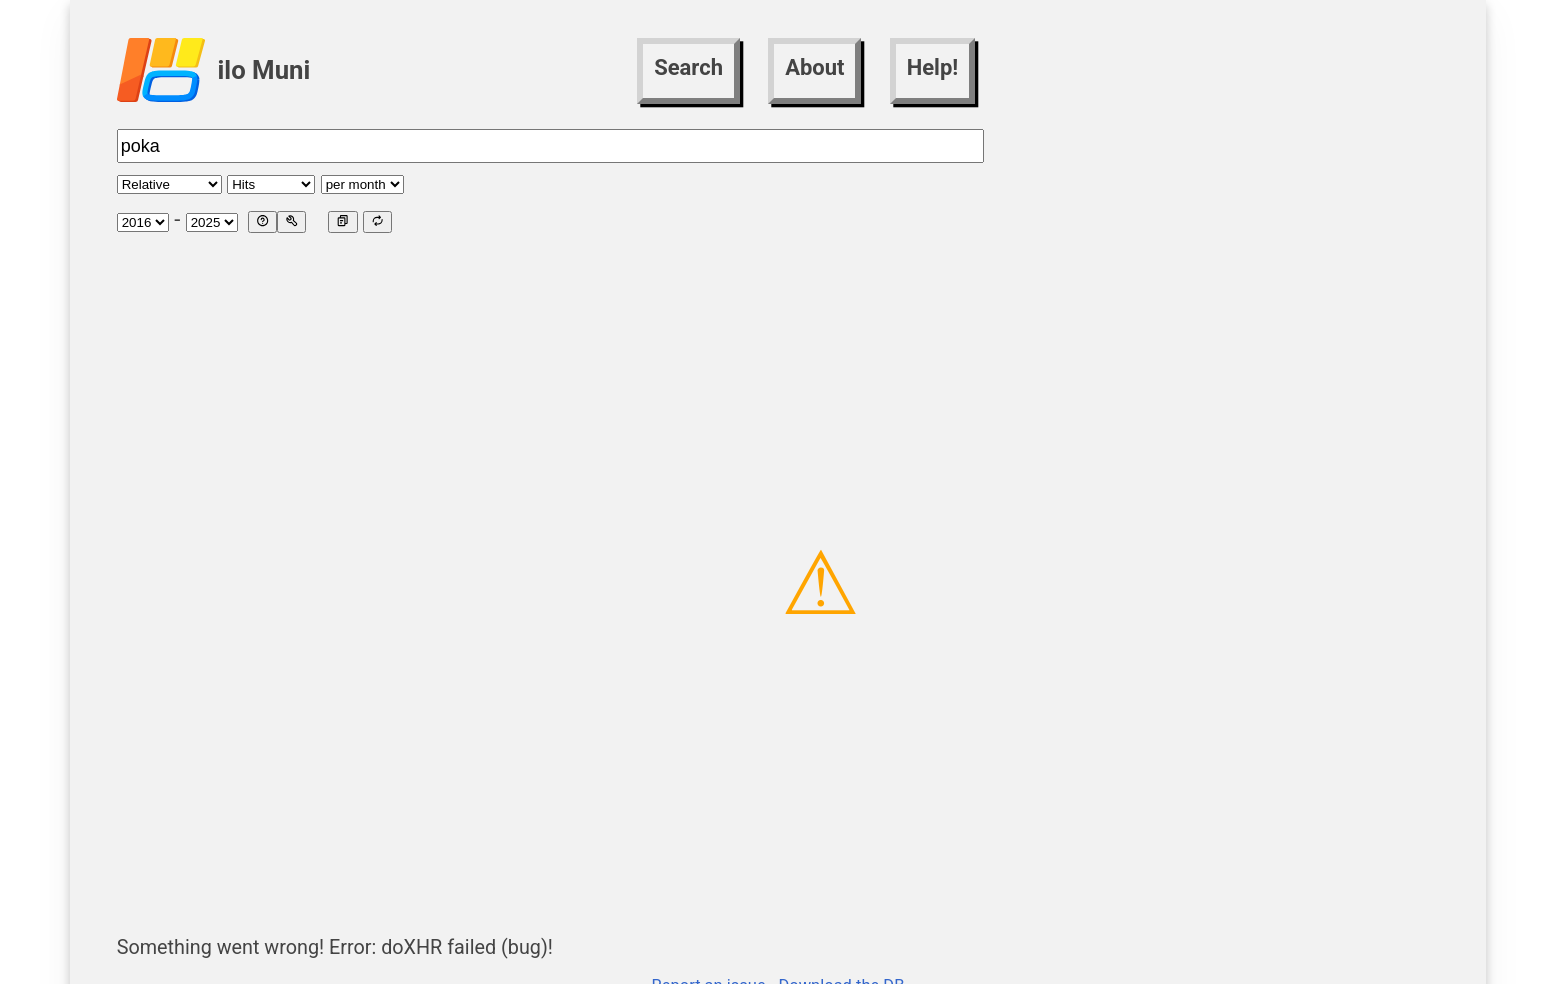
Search (688, 67)
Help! (933, 67)
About (814, 67)
